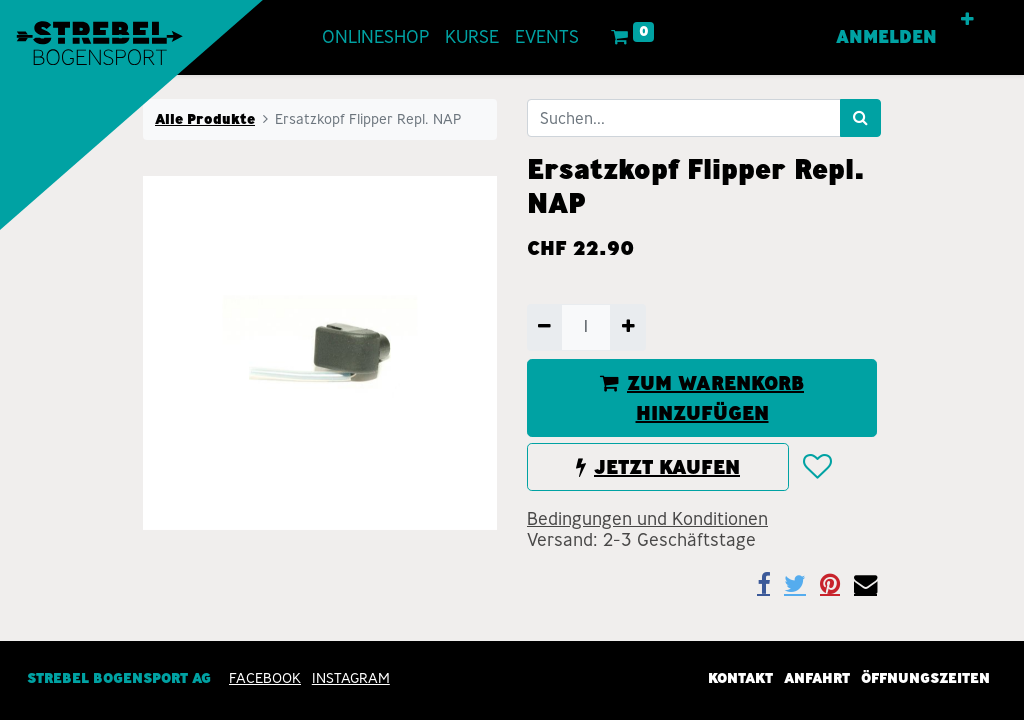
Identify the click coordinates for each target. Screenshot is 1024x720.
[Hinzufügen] (627, 327)
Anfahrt (817, 678)
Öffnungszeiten (925, 678)
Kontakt (740, 678)
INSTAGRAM (351, 678)
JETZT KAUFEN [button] (658, 467)
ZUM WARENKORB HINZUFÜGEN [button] (702, 398)
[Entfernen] (544, 327)
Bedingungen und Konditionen (647, 519)
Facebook (265, 678)
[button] (967, 20)
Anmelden (886, 37)
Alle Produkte (205, 119)
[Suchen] (860, 118)
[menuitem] (375, 37)
